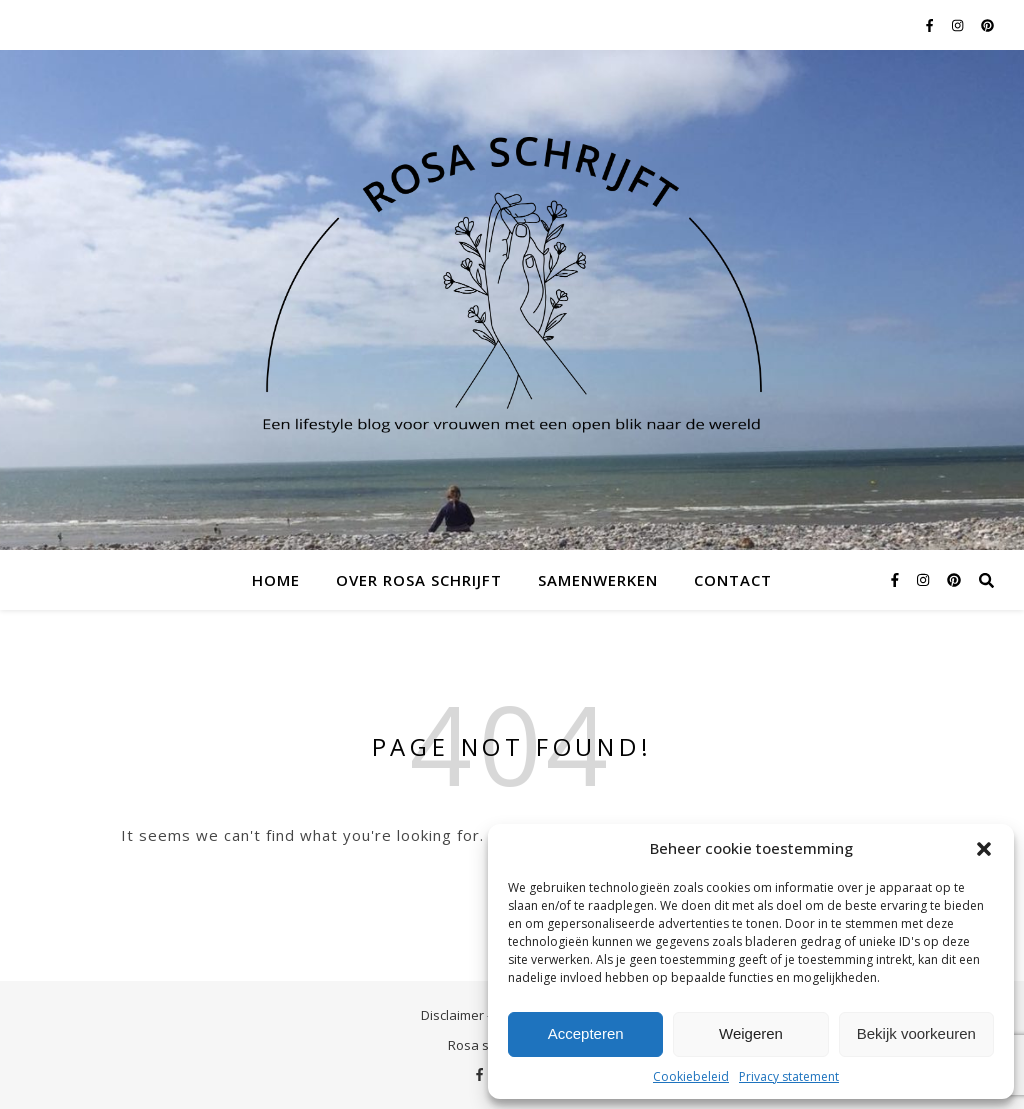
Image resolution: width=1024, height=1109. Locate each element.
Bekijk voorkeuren (916, 1033)
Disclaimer (452, 1015)
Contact (733, 580)
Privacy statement (789, 1076)
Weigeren (751, 1033)
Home (276, 580)
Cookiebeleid (691, 1076)
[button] (984, 849)
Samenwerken (598, 580)
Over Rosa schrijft (419, 580)
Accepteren (586, 1033)
